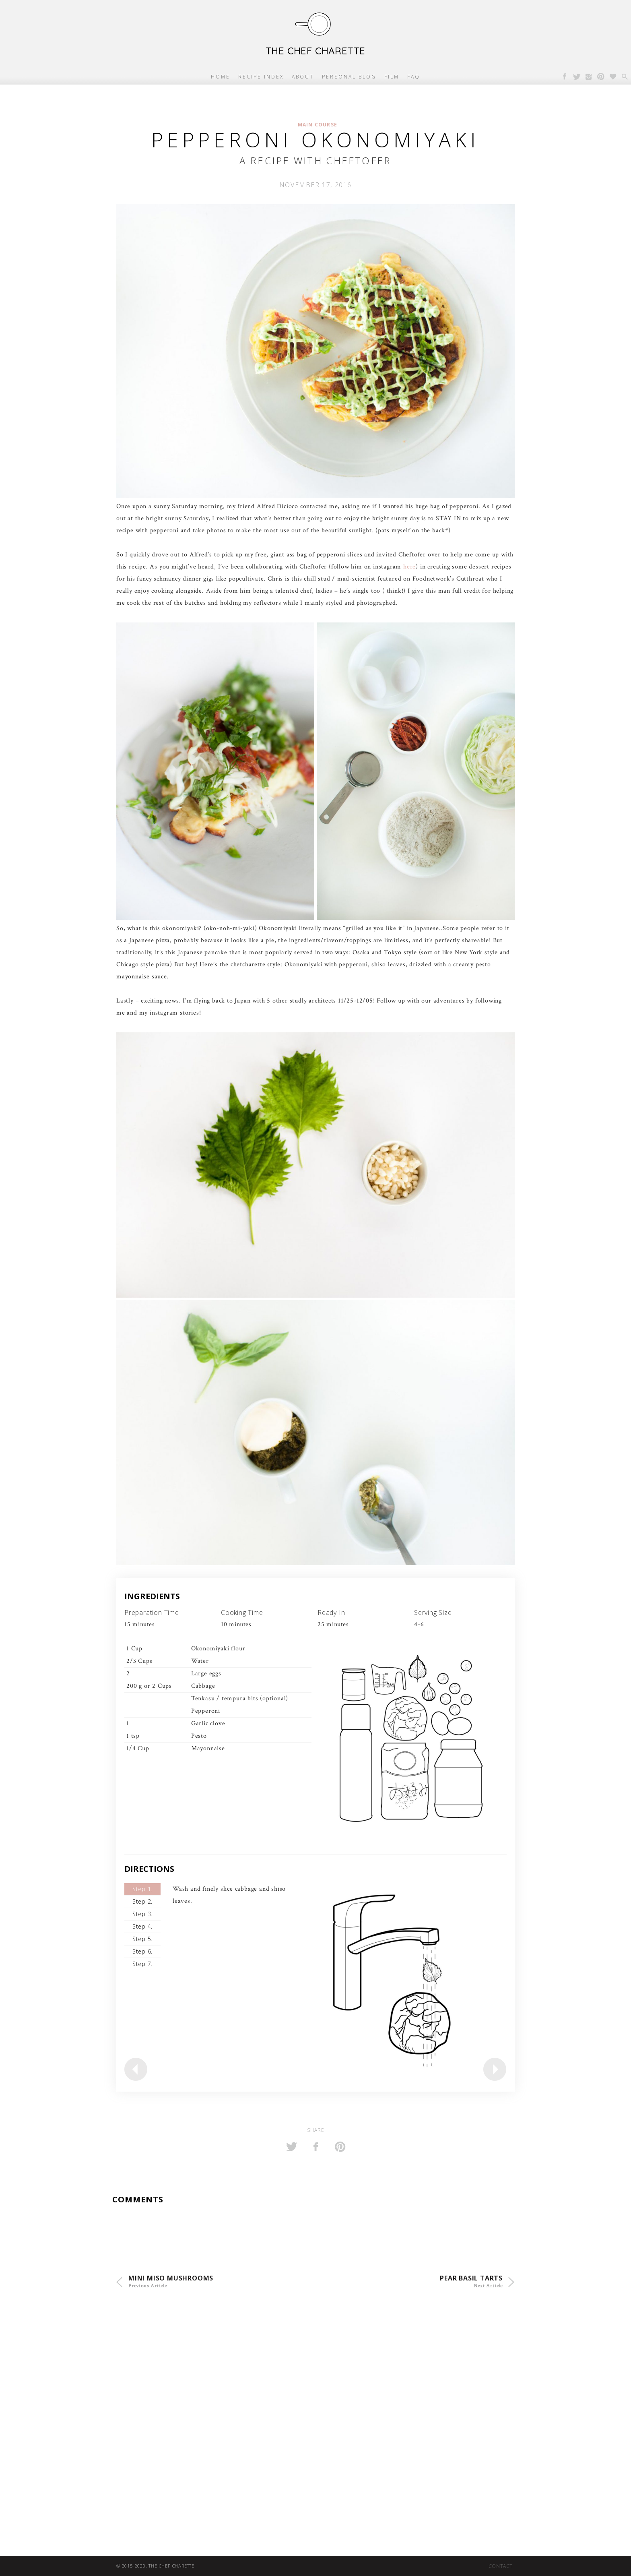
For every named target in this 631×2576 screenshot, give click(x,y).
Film (391, 76)
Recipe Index (261, 76)
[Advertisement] (241, 2386)
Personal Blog (349, 76)
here (409, 566)
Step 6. (142, 1951)
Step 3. (142, 1914)
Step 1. (142, 1889)
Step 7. (142, 1964)
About (303, 76)
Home (220, 76)
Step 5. (142, 1939)
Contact (501, 2566)
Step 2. (142, 1901)
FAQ (413, 76)
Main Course (317, 124)
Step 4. (142, 1926)
